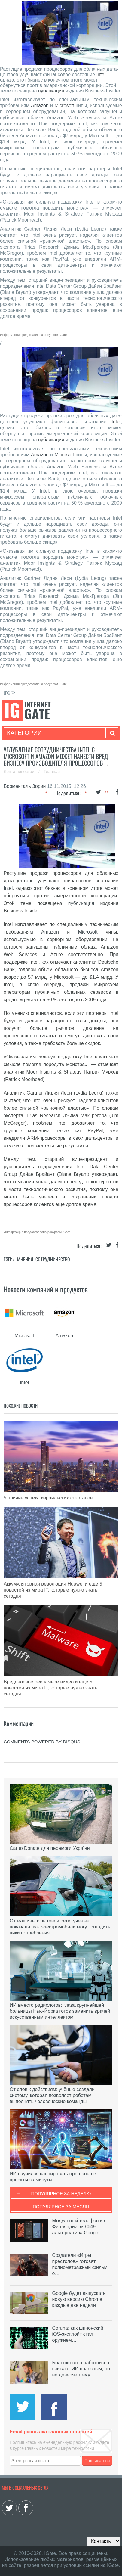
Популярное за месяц (61, 2206)
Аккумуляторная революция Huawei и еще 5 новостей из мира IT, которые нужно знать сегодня (53, 1590)
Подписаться (97, 2460)
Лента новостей (19, 771)
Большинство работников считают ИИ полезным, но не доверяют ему (81, 2368)
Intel (100, 74)
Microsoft (64, 105)
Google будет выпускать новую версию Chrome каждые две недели (79, 2299)
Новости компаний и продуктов (46, 1289)
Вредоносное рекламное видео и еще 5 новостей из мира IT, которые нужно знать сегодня (50, 1687)
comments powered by (42, 1741)
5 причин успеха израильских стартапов (48, 1497)
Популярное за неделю (61, 2193)
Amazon (40, 105)
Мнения (25, 1259)
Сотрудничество (52, 1259)
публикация (51, 90)
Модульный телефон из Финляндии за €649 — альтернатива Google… (78, 2226)
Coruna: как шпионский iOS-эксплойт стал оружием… (77, 2334)
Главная (52, 771)
